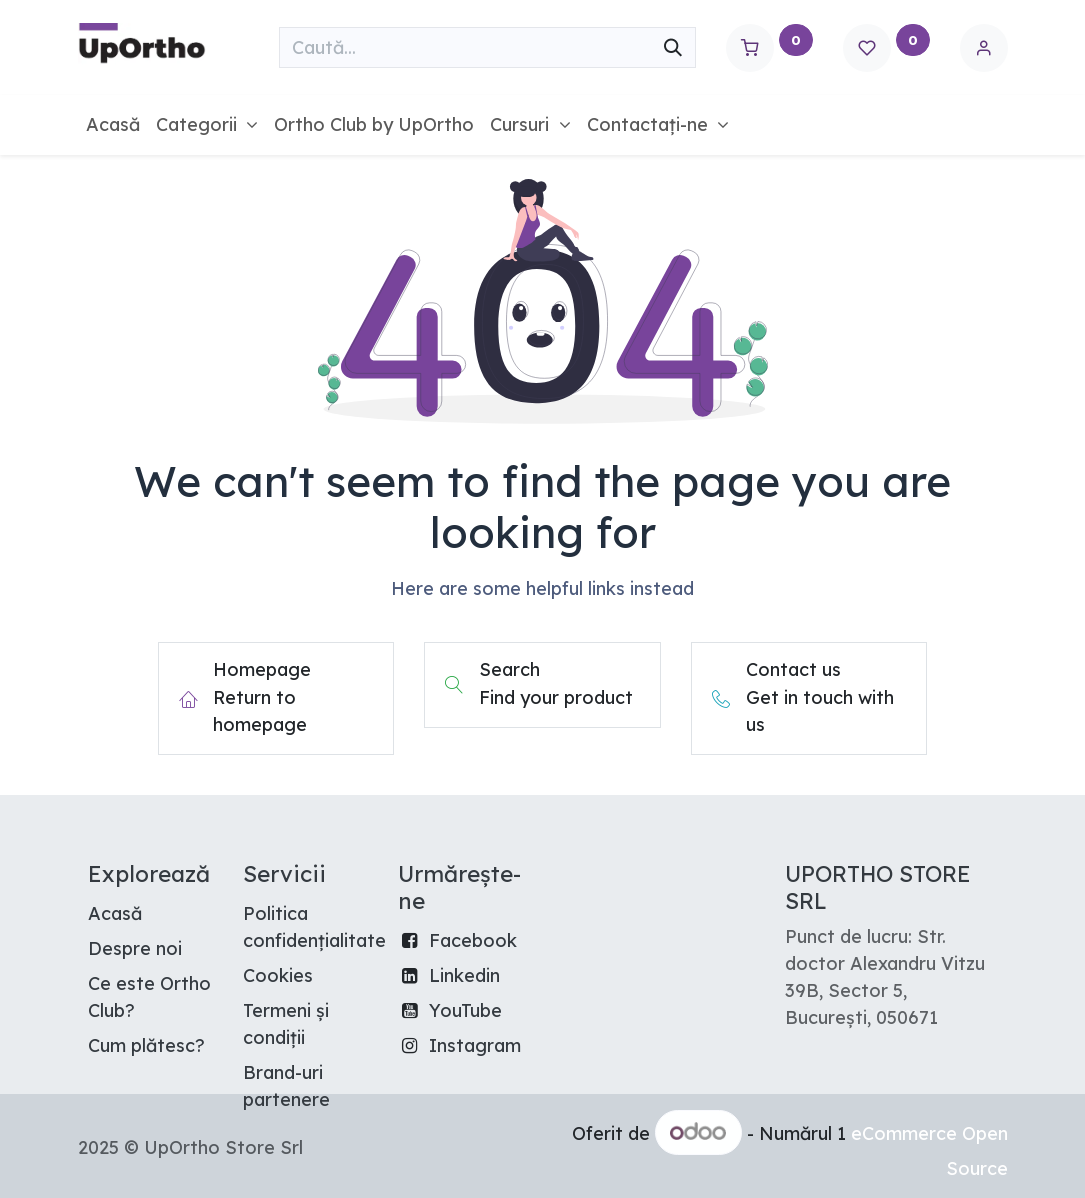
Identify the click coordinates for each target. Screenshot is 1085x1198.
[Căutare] (673, 47)
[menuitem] (113, 124)
